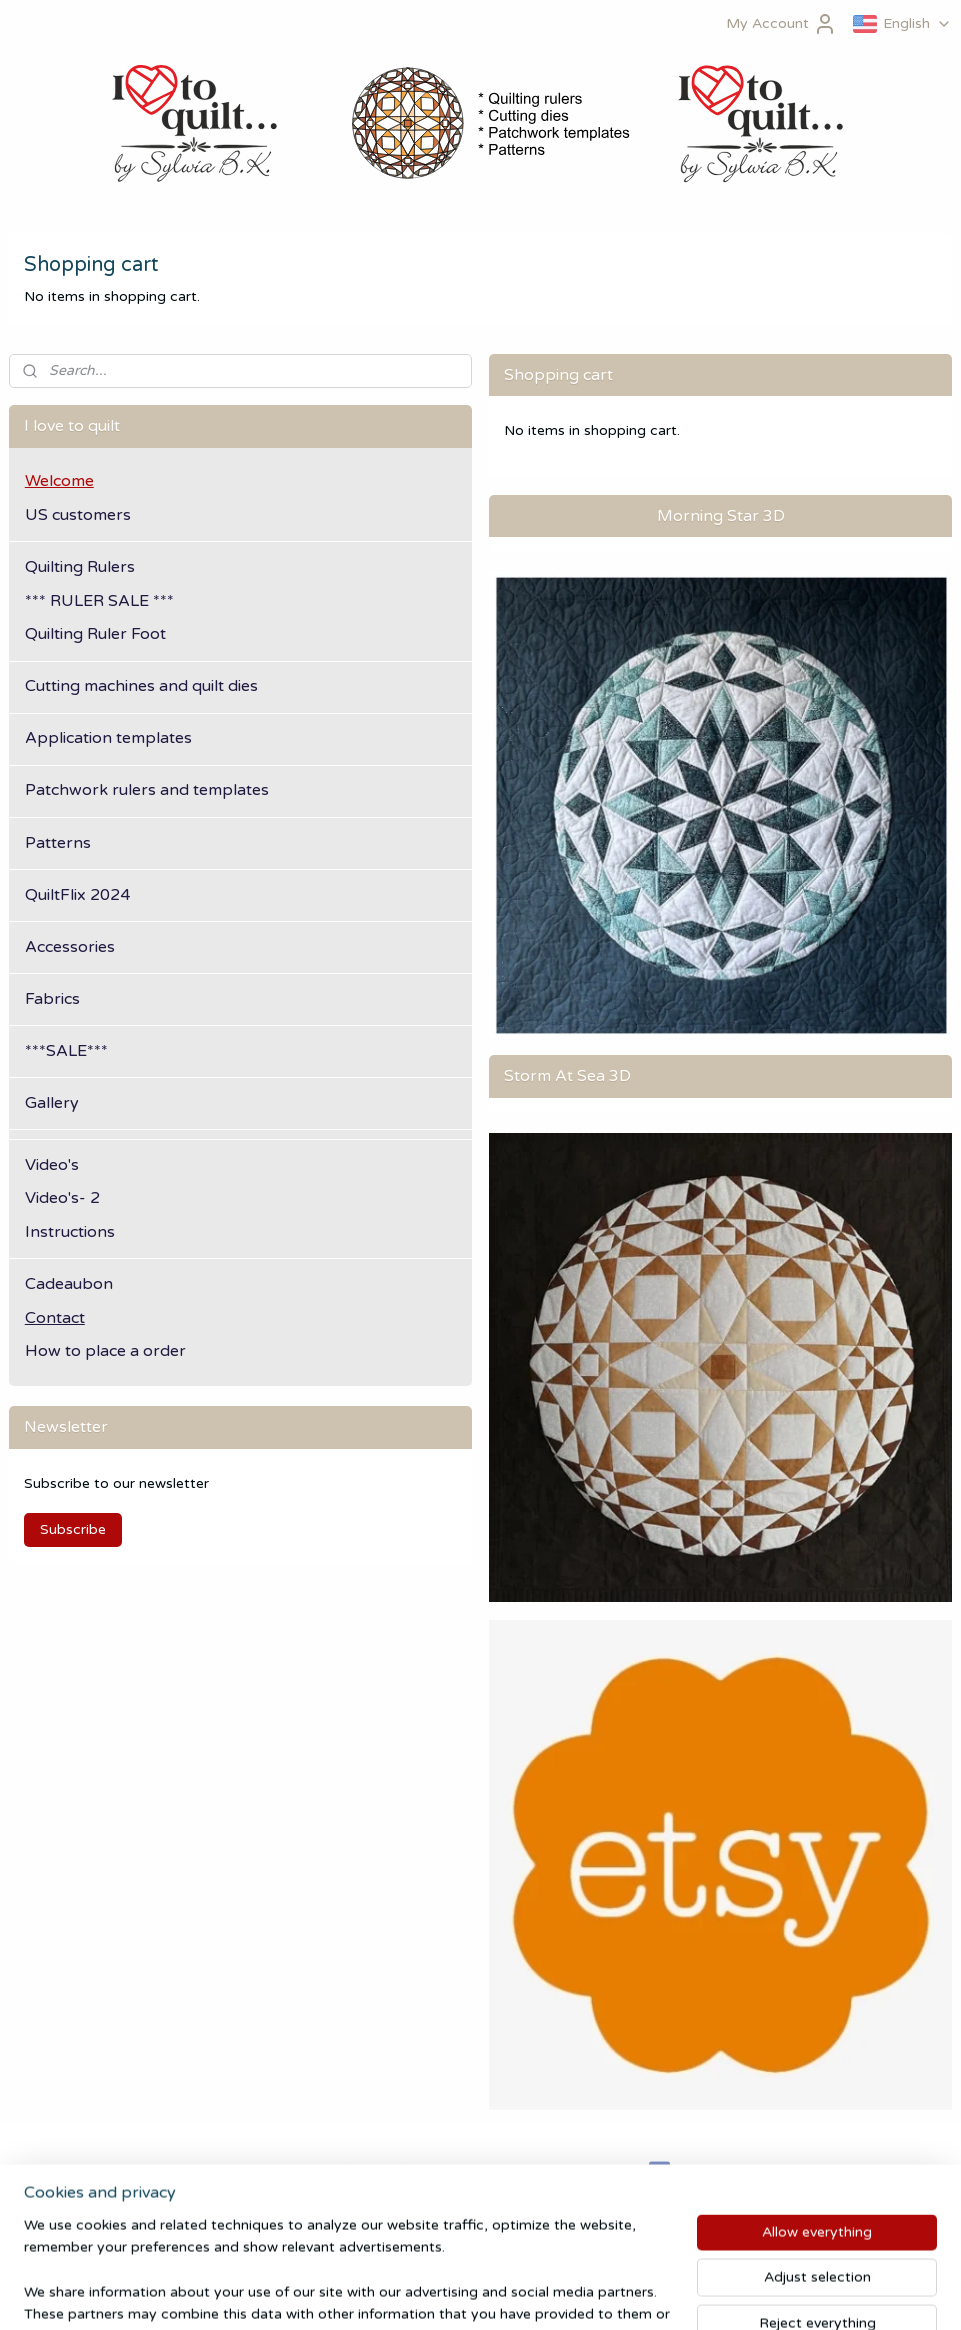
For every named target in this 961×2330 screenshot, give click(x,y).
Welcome (59, 481)
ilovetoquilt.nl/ (706, 2172)
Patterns (58, 843)
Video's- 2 (62, 1198)
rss (445, 2293)
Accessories (70, 947)
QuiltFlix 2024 (77, 895)
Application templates (108, 738)
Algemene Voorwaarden (89, 2170)
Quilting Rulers (80, 567)
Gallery (52, 1103)
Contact (55, 1318)
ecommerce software (521, 2293)
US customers (78, 515)
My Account (781, 24)
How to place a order (105, 1351)
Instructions (70, 1232)
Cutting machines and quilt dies (141, 686)
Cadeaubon (69, 1284)
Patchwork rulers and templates (147, 790)
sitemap (405, 2293)
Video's (52, 1165)
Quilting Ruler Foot (95, 634)
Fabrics (52, 999)
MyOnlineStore (704, 2293)
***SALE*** (66, 1051)
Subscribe (73, 1529)
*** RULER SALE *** (99, 601)
